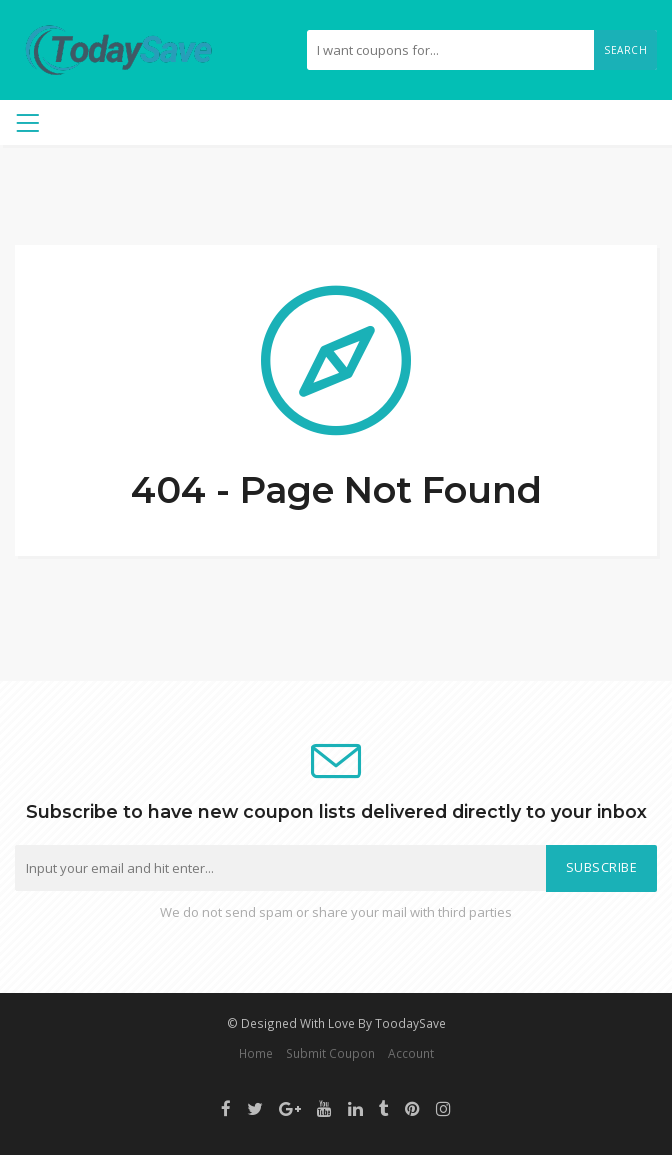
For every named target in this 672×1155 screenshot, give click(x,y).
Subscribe (602, 867)
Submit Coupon (330, 1053)
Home (256, 1053)
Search (625, 50)
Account (411, 1053)
